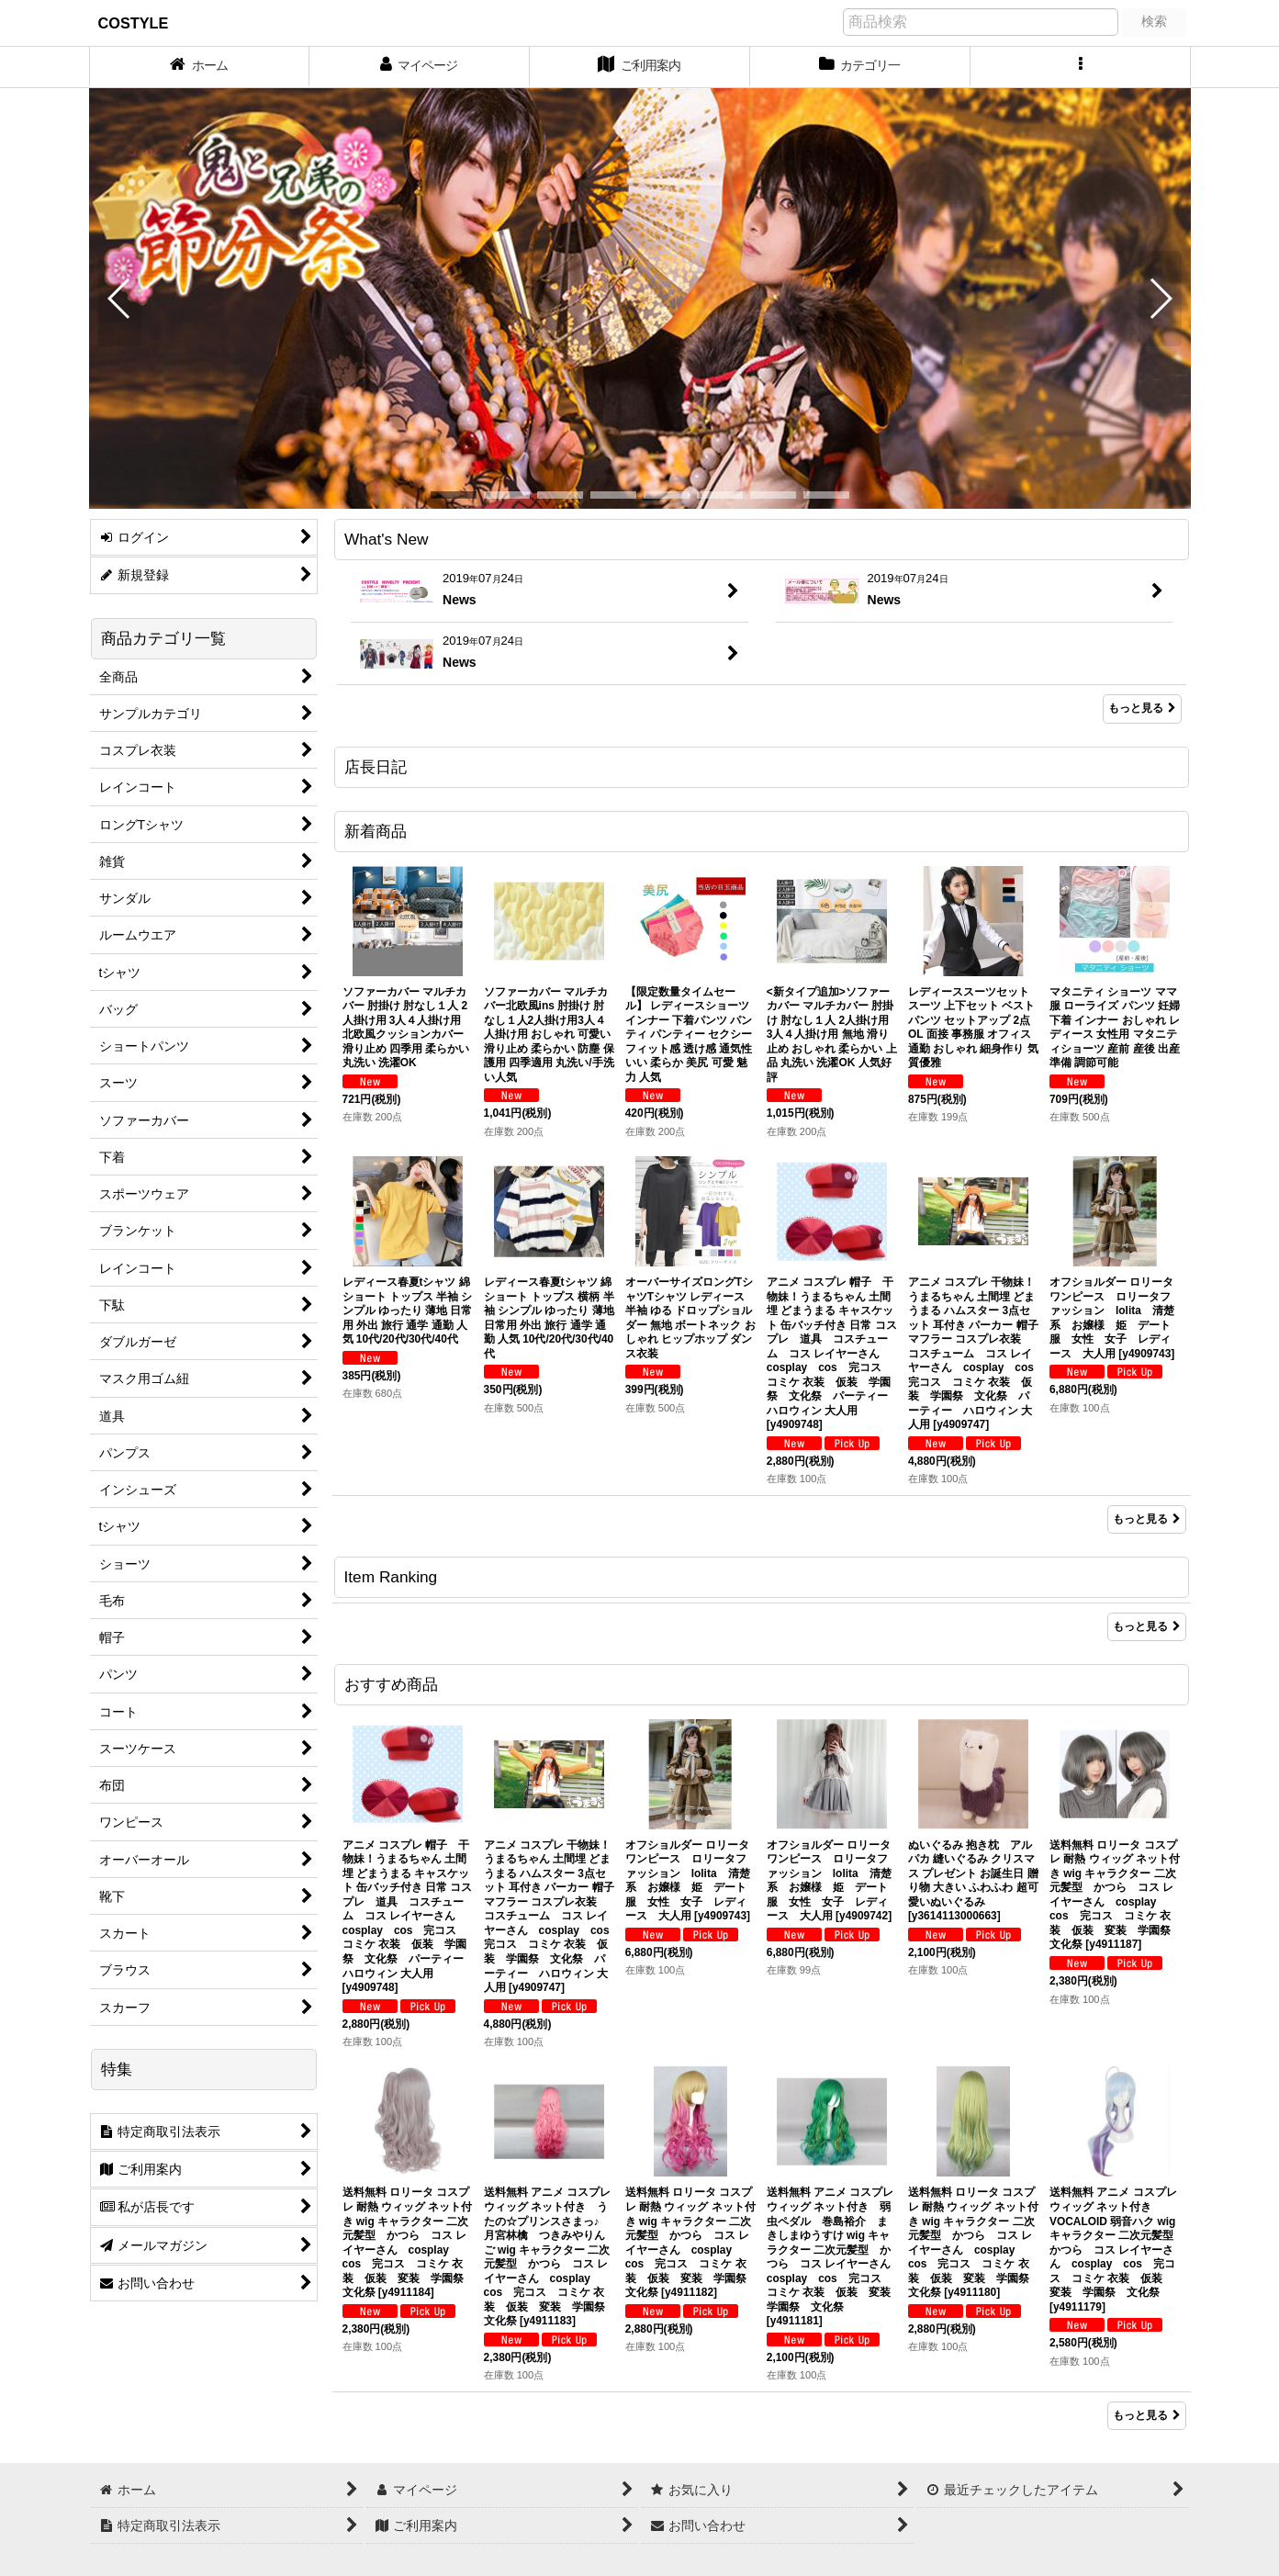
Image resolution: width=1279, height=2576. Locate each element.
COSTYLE (133, 23)
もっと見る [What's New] (1142, 708)
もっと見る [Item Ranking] (1147, 1626)
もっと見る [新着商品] (1147, 1519)
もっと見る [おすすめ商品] (1147, 2415)
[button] (1080, 67)
